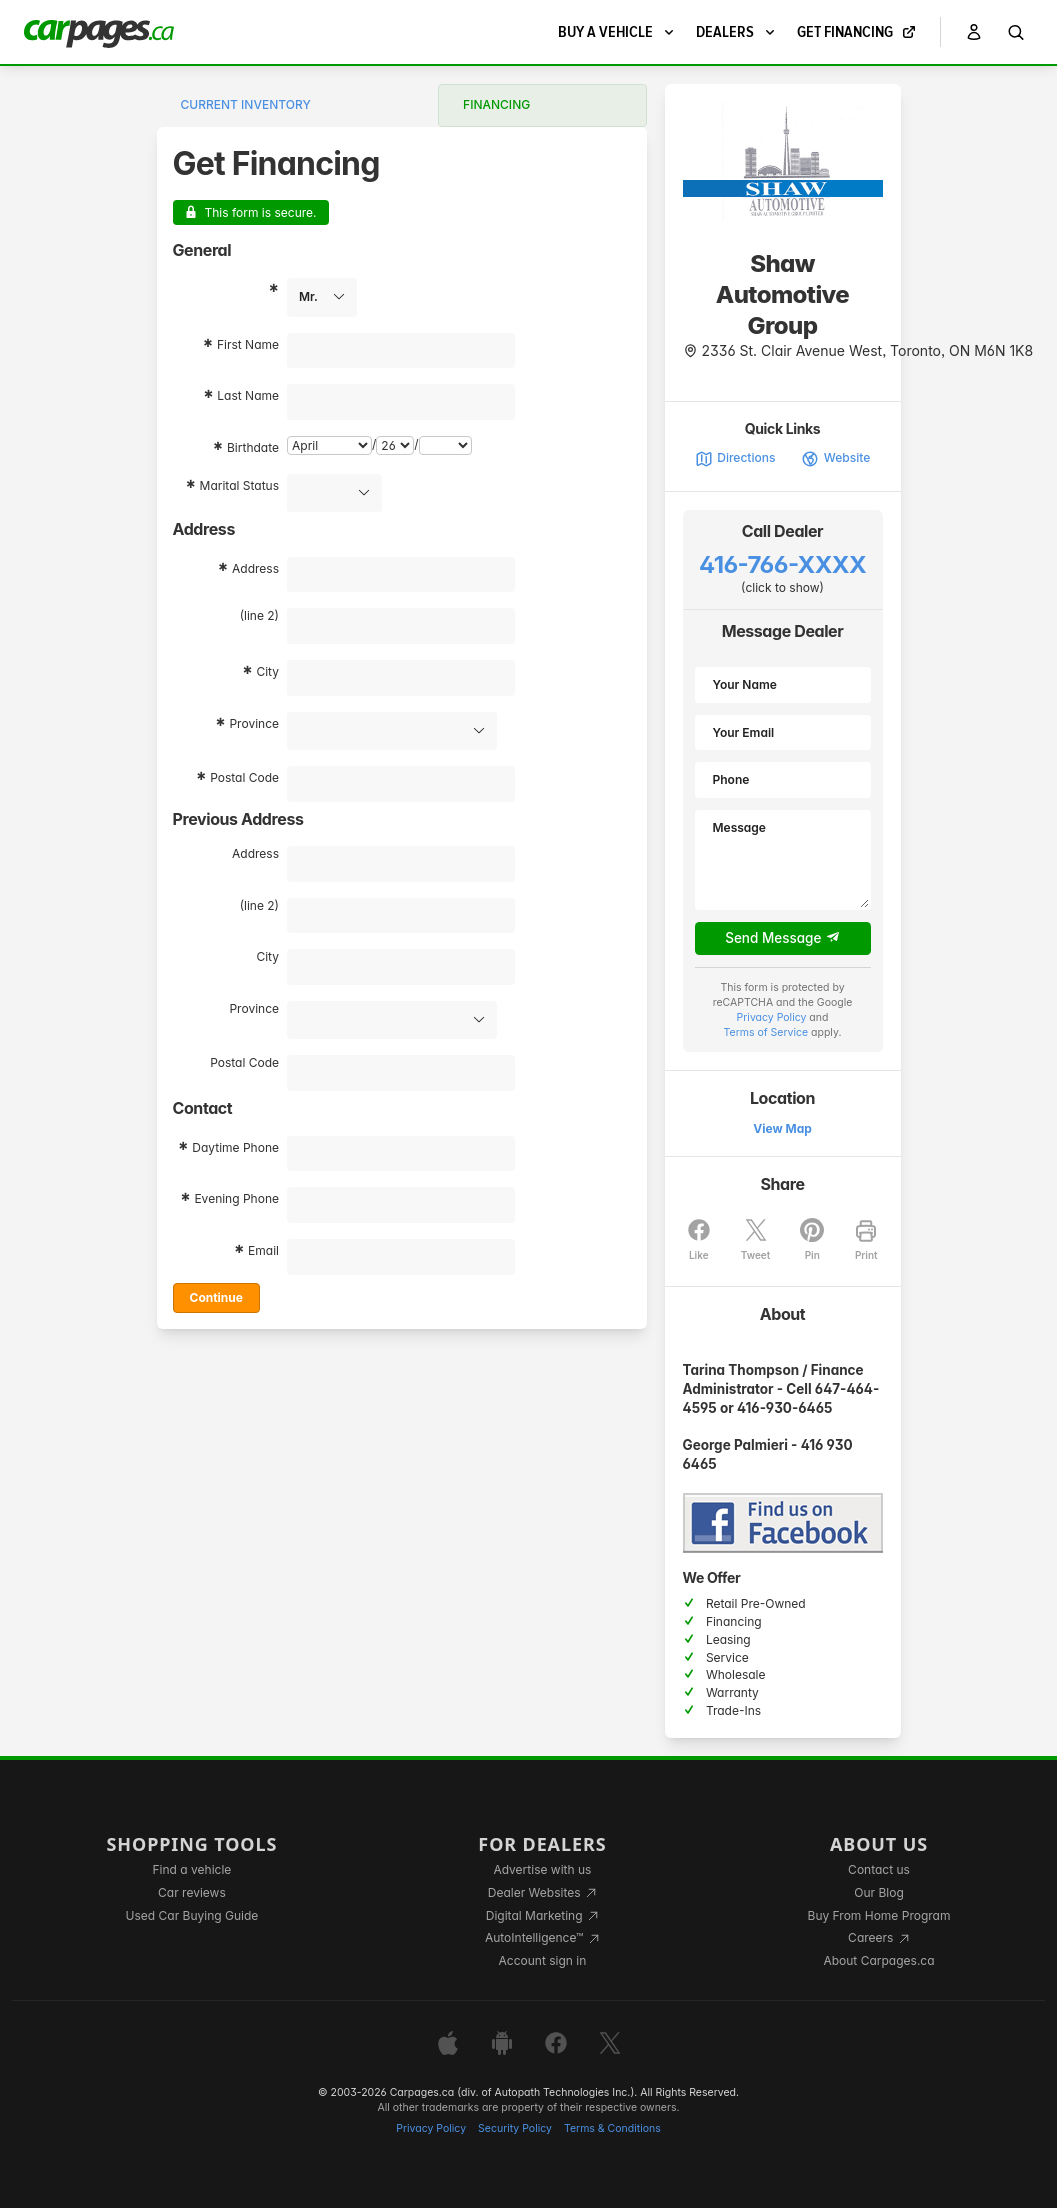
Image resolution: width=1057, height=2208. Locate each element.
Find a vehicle (192, 1869)
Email (263, 1250)
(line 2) (259, 615)
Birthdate (253, 447)
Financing (496, 104)
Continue (216, 1297)
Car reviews (192, 1892)
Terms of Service (766, 1032)
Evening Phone (236, 1198)
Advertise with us (542, 1869)
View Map (782, 1128)
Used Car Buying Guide (192, 1915)
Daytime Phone (235, 1147)
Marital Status (239, 485)
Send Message (782, 938)
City (267, 671)
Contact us (879, 1869)
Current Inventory (246, 104)
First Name (248, 344)
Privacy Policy (772, 1017)
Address (255, 568)
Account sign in (543, 1960)
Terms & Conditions (612, 2128)
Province (254, 723)
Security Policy (515, 2128)
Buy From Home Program (879, 1915)
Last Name (248, 395)
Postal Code (244, 777)
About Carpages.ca (878, 1960)
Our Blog (878, 1892)
